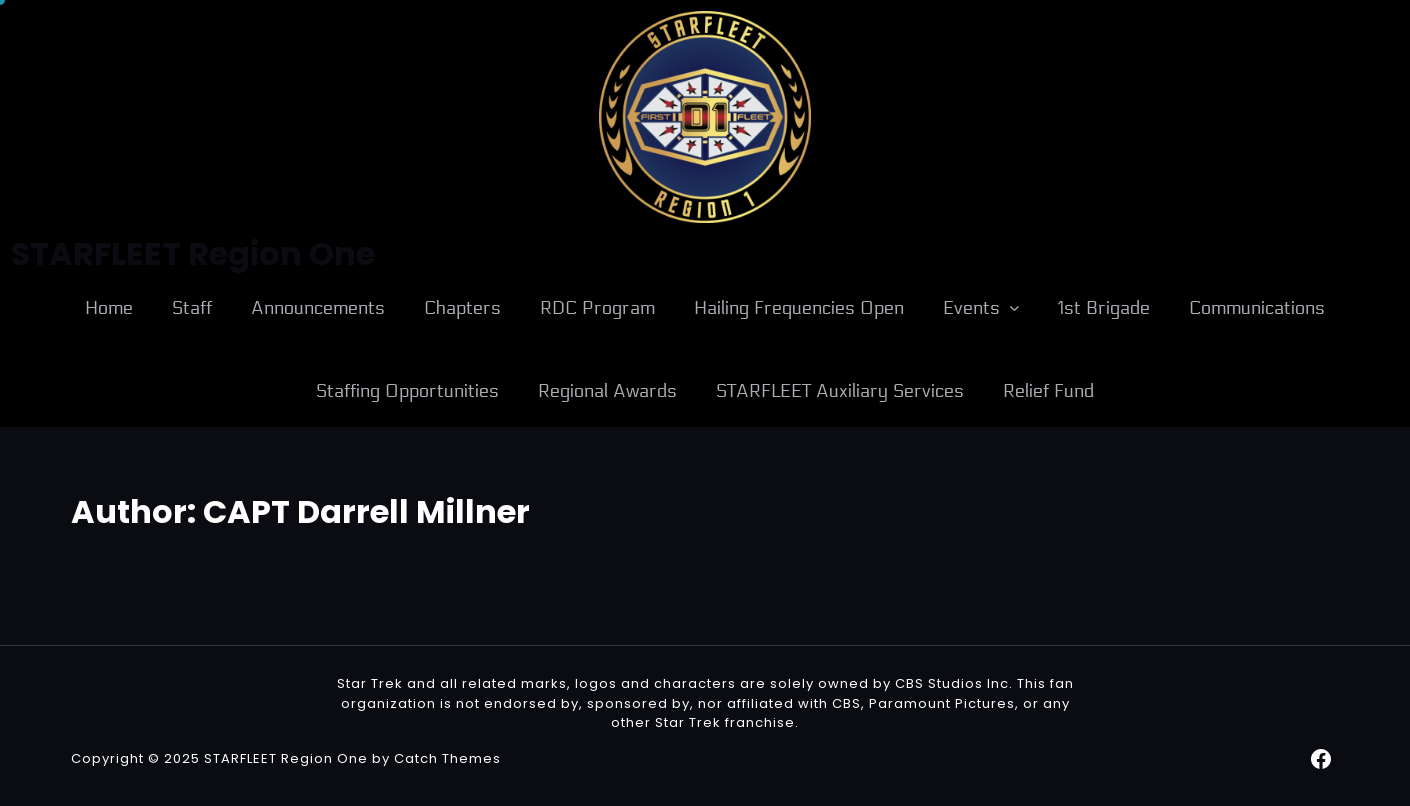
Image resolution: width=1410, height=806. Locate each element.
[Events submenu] (1014, 307)
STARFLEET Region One (286, 758)
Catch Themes (447, 758)
